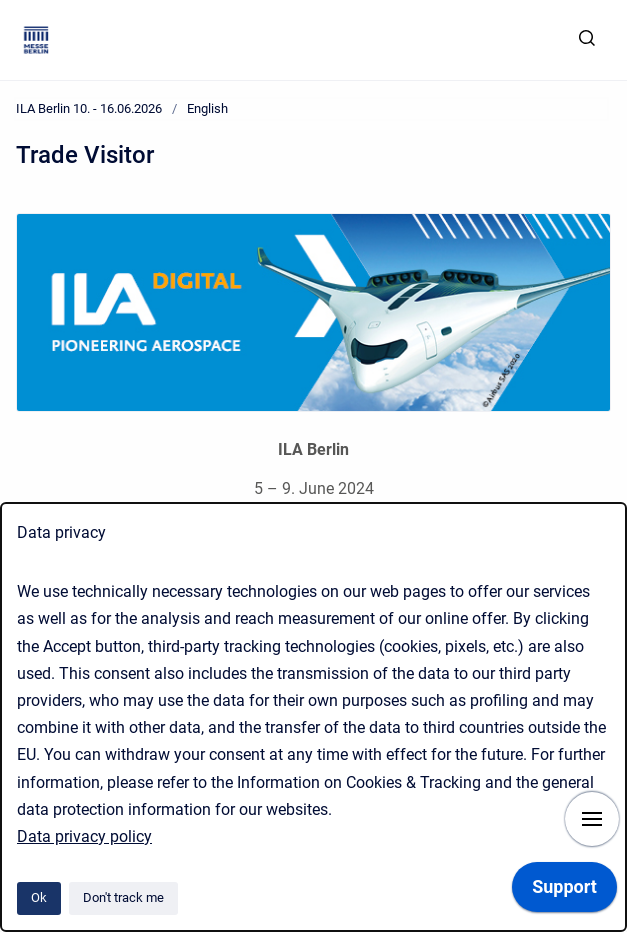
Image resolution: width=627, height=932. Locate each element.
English (207, 108)
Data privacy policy (84, 836)
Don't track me (123, 897)
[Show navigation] (592, 819)
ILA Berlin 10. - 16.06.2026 (89, 108)
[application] (564, 892)
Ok (39, 897)
